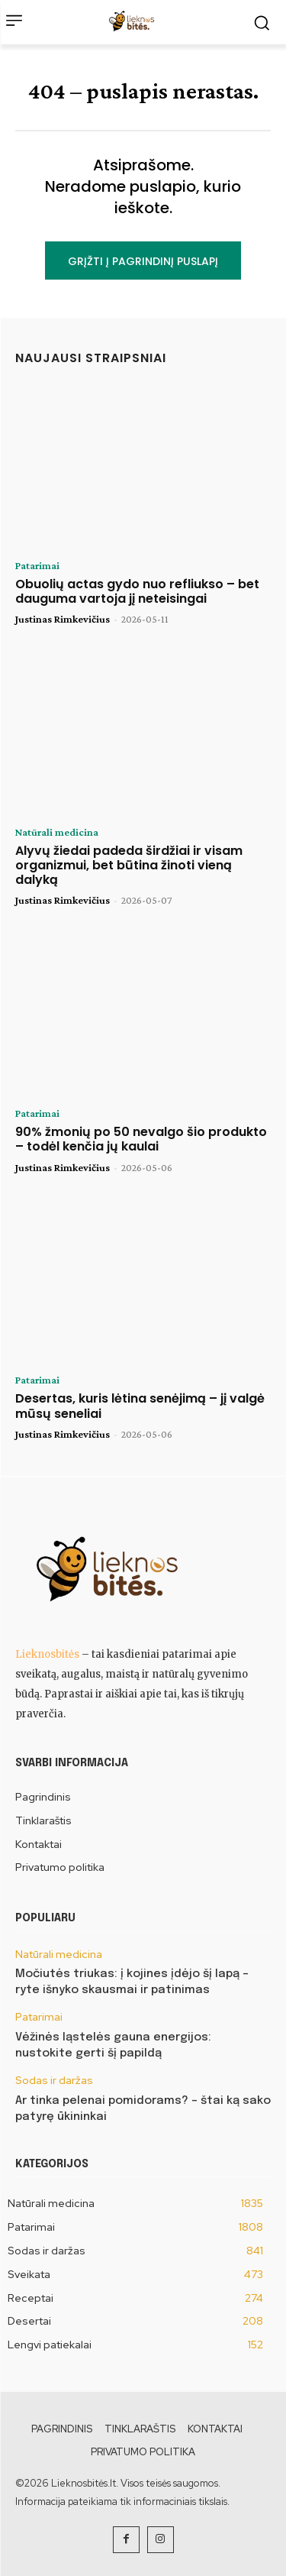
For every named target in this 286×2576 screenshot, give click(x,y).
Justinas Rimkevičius (62, 619)
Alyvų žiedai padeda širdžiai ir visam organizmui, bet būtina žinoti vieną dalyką (129, 865)
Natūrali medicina (56, 832)
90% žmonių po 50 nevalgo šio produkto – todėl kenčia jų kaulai (141, 1139)
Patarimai (37, 565)
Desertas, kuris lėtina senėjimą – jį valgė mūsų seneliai (140, 1406)
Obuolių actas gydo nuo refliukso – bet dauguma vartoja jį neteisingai (137, 591)
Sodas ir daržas (54, 2080)
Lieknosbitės (47, 1654)
